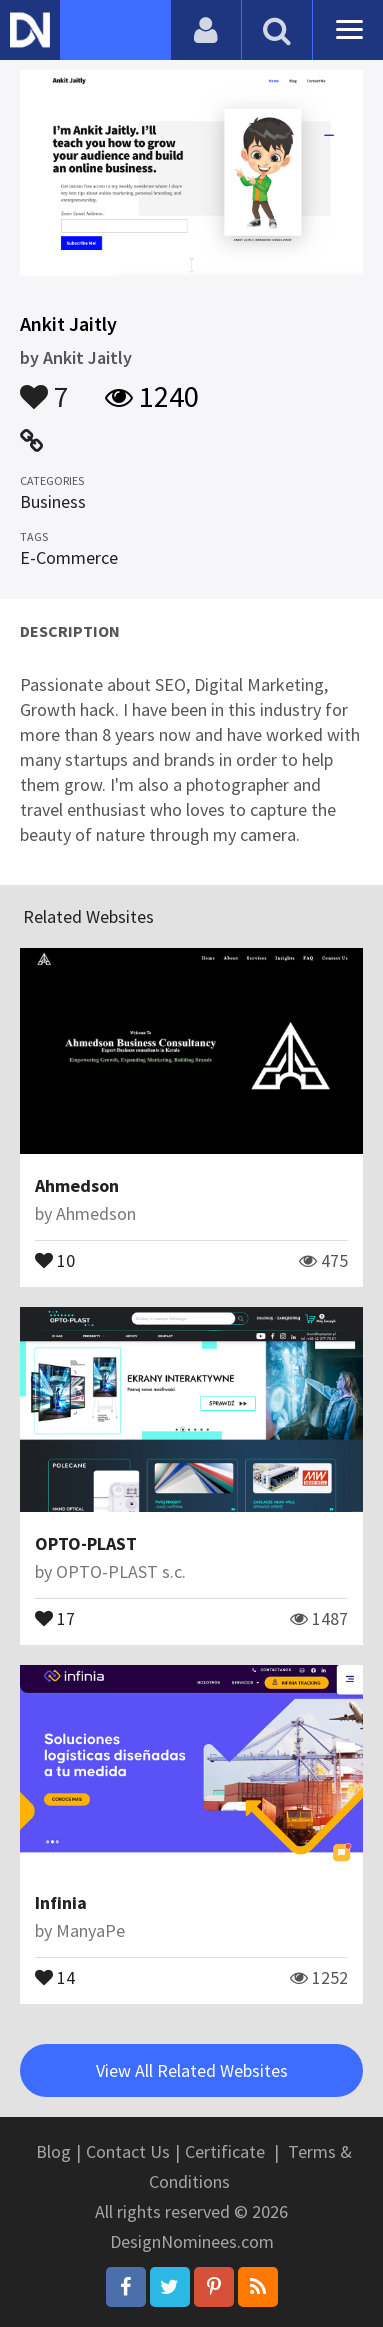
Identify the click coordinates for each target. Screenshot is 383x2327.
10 (55, 1259)
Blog (53, 2151)
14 (55, 1976)
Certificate (225, 2151)
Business (53, 501)
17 (55, 1617)
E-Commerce (69, 557)
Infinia (61, 1902)
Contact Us (128, 2151)
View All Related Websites (192, 2070)
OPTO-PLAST (86, 1543)
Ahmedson (77, 1185)
